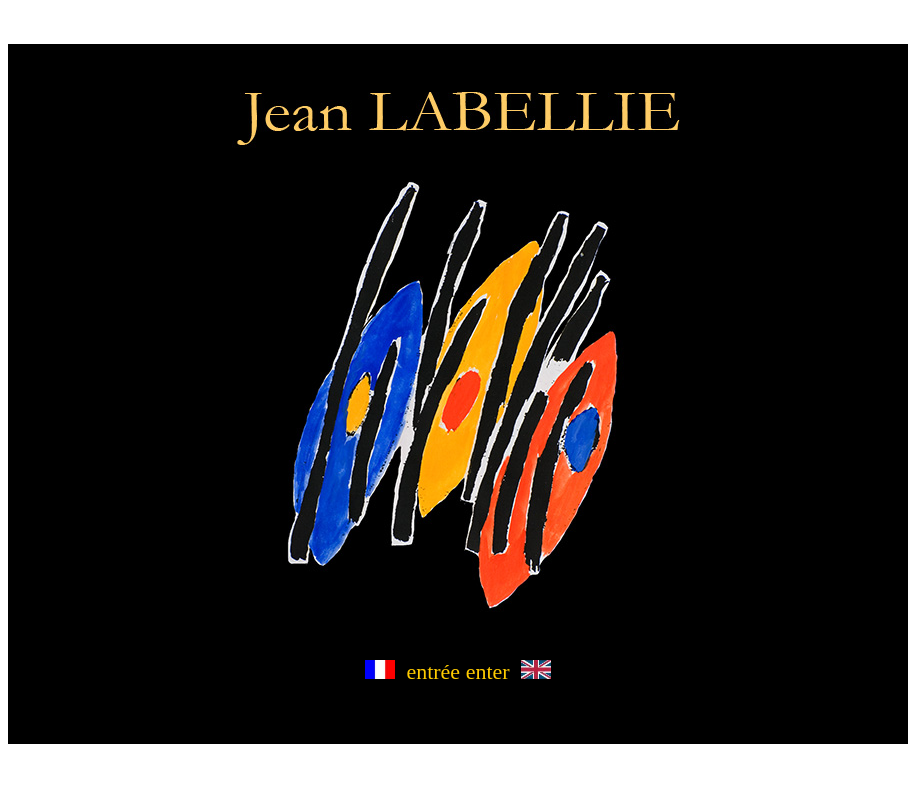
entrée (412, 671)
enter (508, 671)
